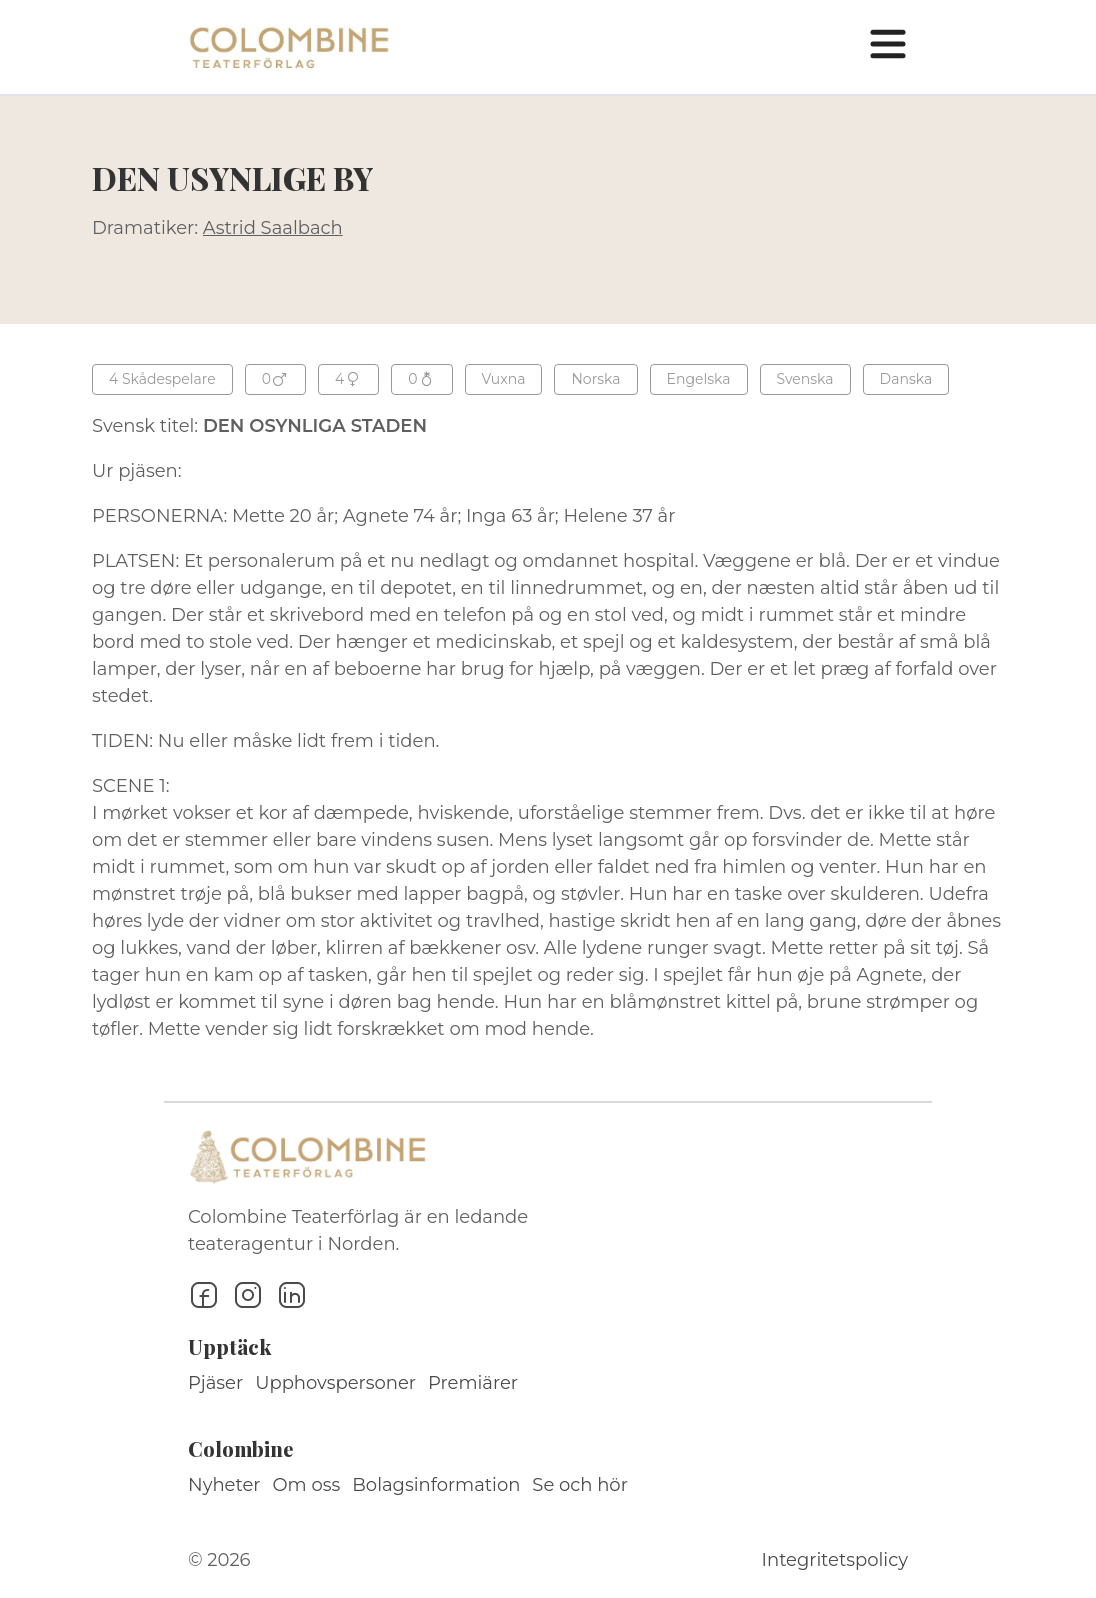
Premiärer (473, 1383)
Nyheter (224, 1485)
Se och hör (580, 1485)
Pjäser (215, 1383)
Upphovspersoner (335, 1383)
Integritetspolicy (835, 1560)
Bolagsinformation (436, 1485)
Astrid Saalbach (273, 228)
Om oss (307, 1485)
